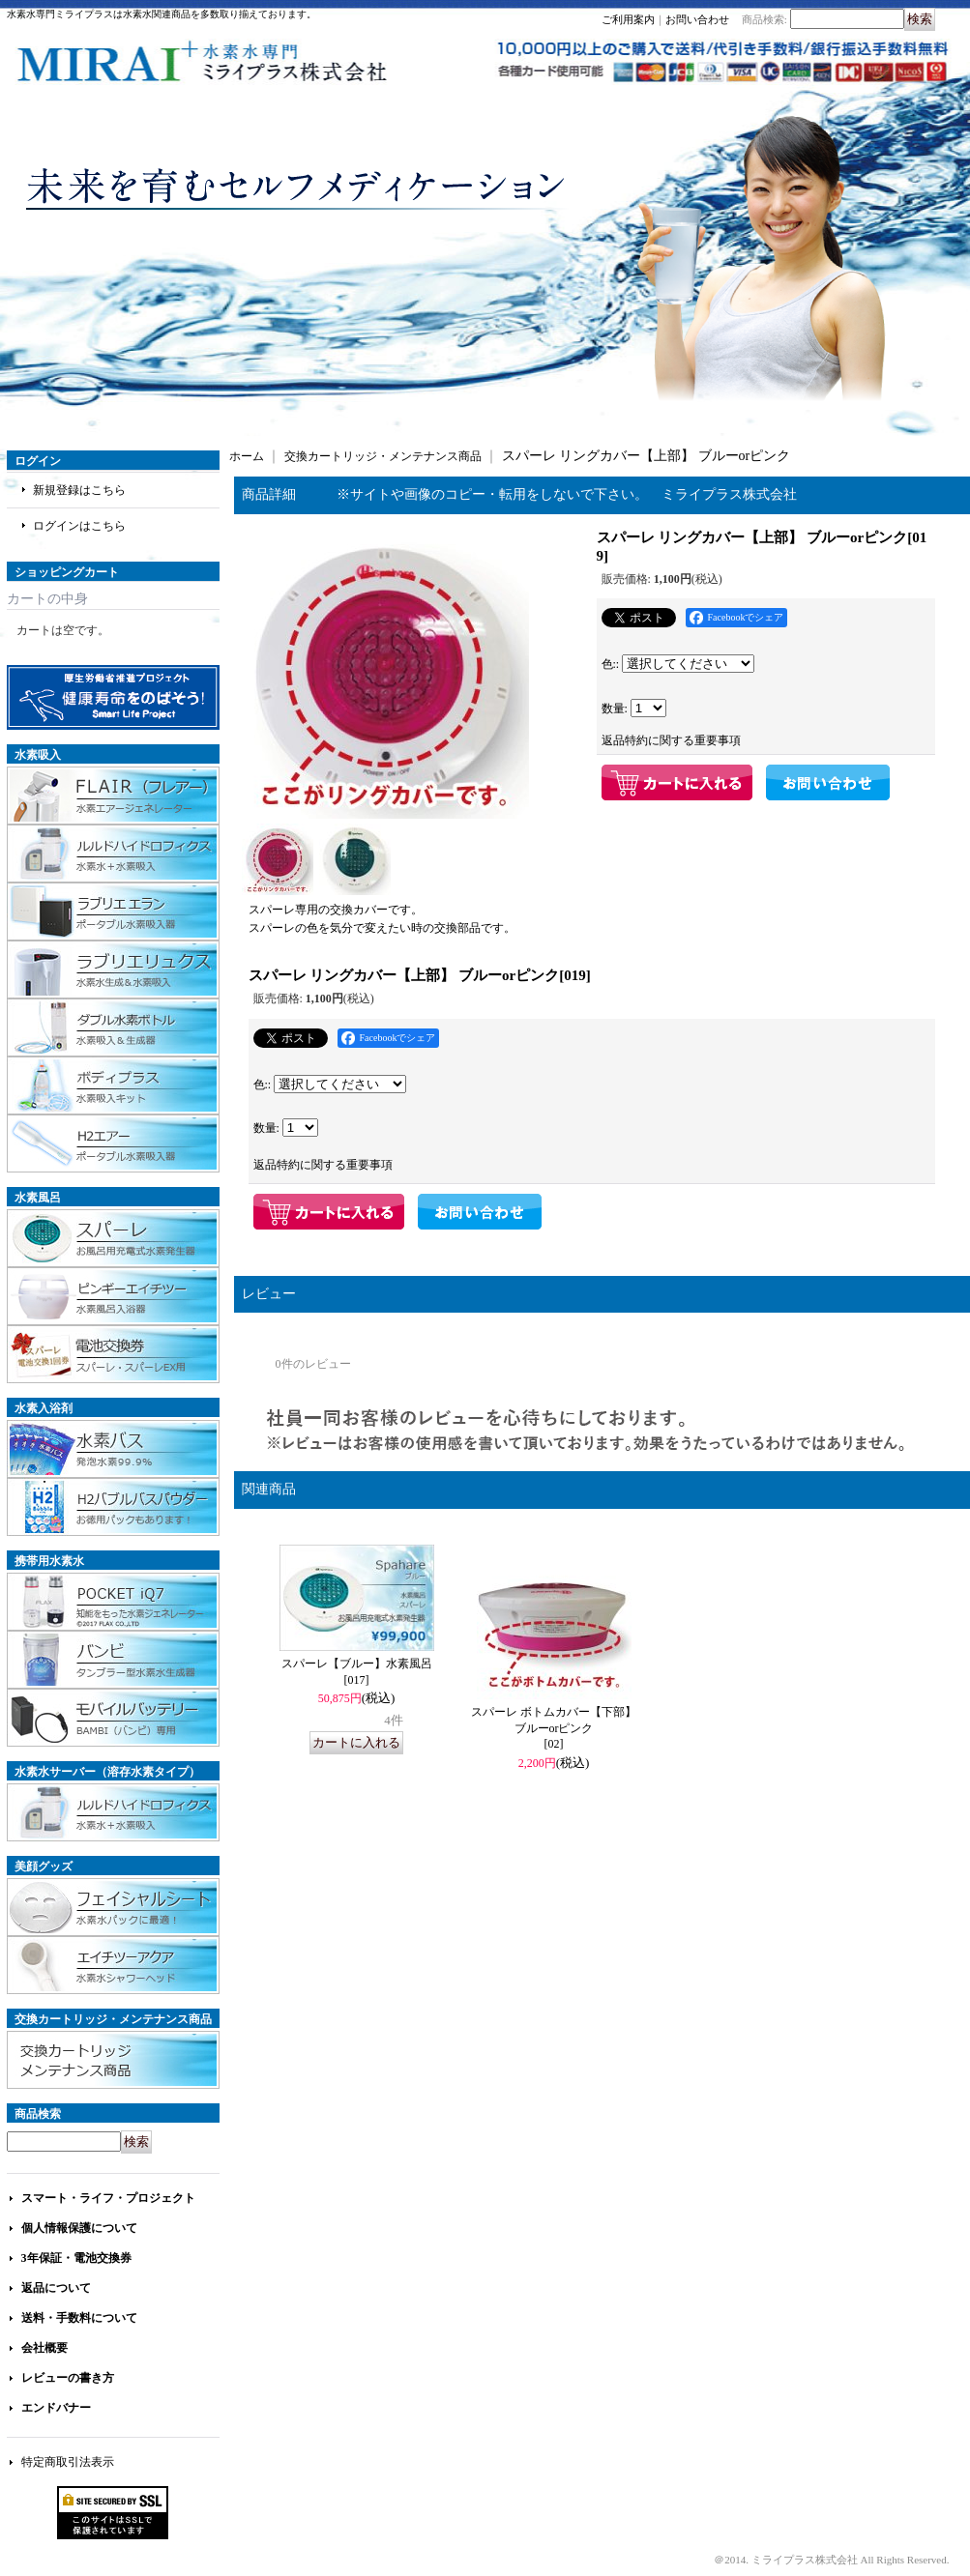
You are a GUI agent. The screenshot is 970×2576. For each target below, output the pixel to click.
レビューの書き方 (67, 2378)
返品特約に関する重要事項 (671, 740)
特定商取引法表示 (67, 2462)
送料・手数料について (79, 2318)
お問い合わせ (697, 19)
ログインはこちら (79, 526)
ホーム (246, 456)
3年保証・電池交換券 (76, 2258)
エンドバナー (56, 2408)
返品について (56, 2288)
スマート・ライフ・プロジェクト (108, 2198)
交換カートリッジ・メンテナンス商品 (383, 456)
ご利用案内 (628, 19)
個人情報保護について (79, 2228)
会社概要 (44, 2348)
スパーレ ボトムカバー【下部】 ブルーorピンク (553, 1728)
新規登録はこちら (79, 490)
